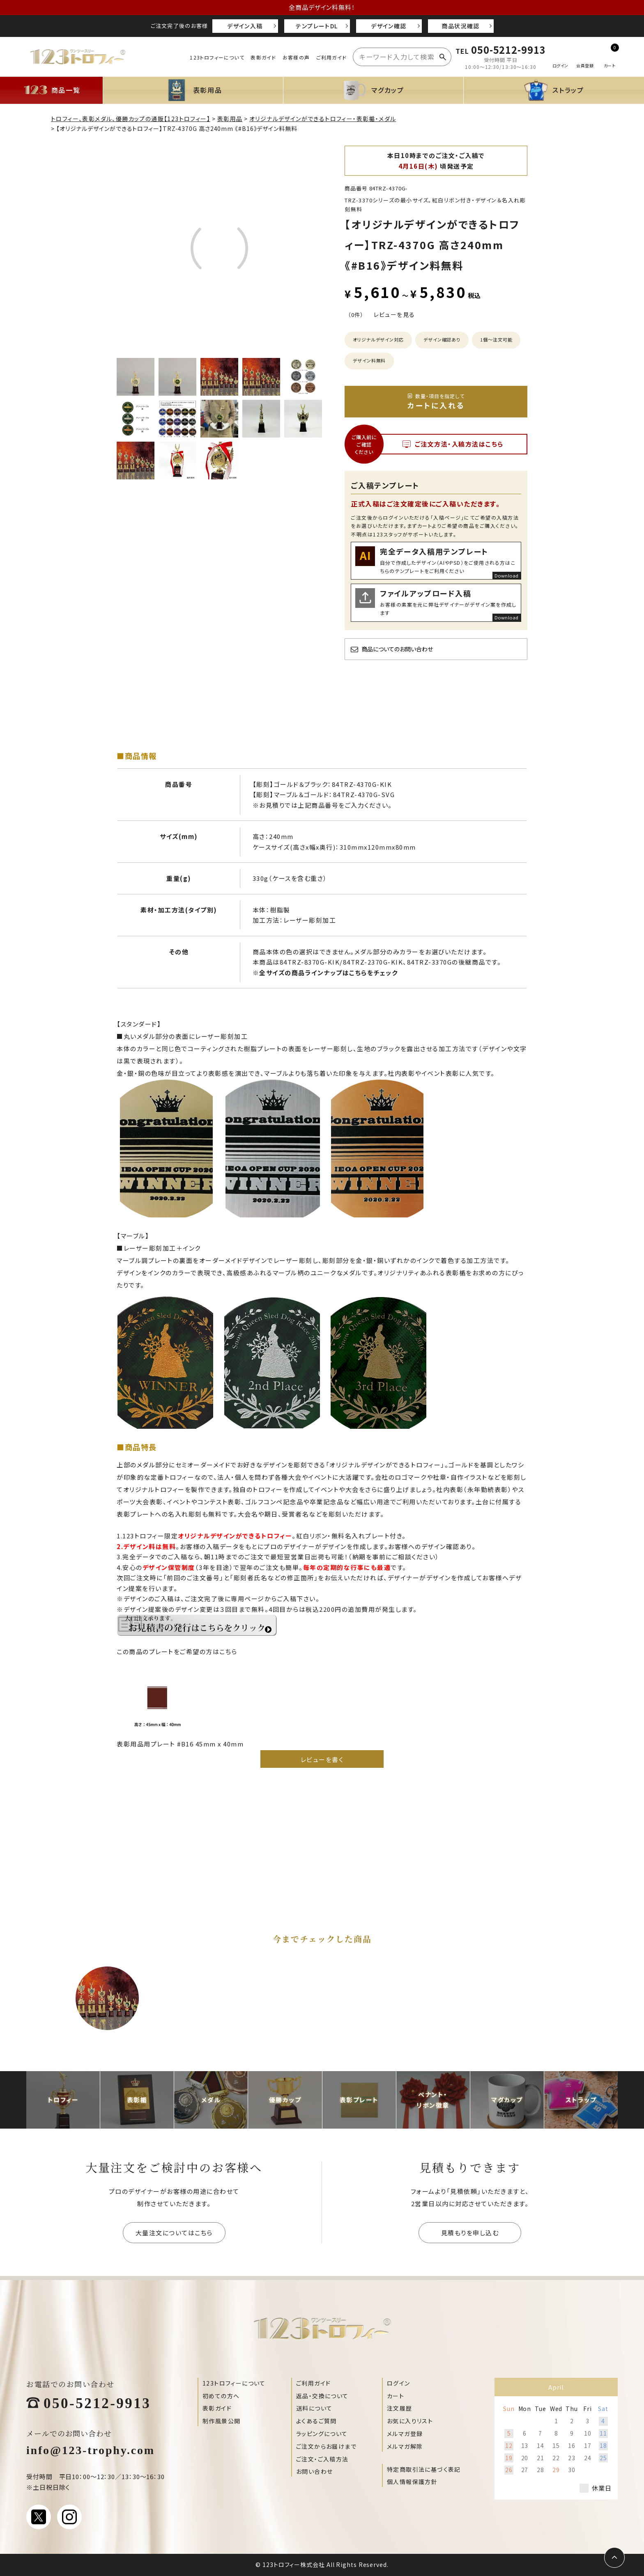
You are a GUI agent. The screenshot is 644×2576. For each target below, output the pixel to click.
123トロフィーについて (217, 57)
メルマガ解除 (405, 2446)
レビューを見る (394, 314)
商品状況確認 (460, 26)
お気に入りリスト (410, 2421)
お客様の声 (296, 57)
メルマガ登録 (405, 2433)
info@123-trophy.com (90, 2449)
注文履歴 (399, 2408)
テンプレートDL (317, 26)
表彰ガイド (263, 57)
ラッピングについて (322, 2433)
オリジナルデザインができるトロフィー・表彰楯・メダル (322, 119)
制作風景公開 (221, 2421)
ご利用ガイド (331, 57)
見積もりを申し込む (470, 2232)
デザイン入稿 (244, 26)
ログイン (398, 2383)
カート (395, 2396)
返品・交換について (322, 2396)
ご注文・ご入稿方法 (322, 2459)
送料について (314, 2408)
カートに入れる (436, 401)
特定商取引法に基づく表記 (424, 2469)
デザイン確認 (388, 26)
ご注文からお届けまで (326, 2446)
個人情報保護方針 (412, 2481)
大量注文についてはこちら (174, 2232)
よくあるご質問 (316, 2421)
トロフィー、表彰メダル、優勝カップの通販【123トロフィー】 (130, 119)
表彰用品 (230, 119)
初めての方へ (220, 2396)
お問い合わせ (314, 2471)
